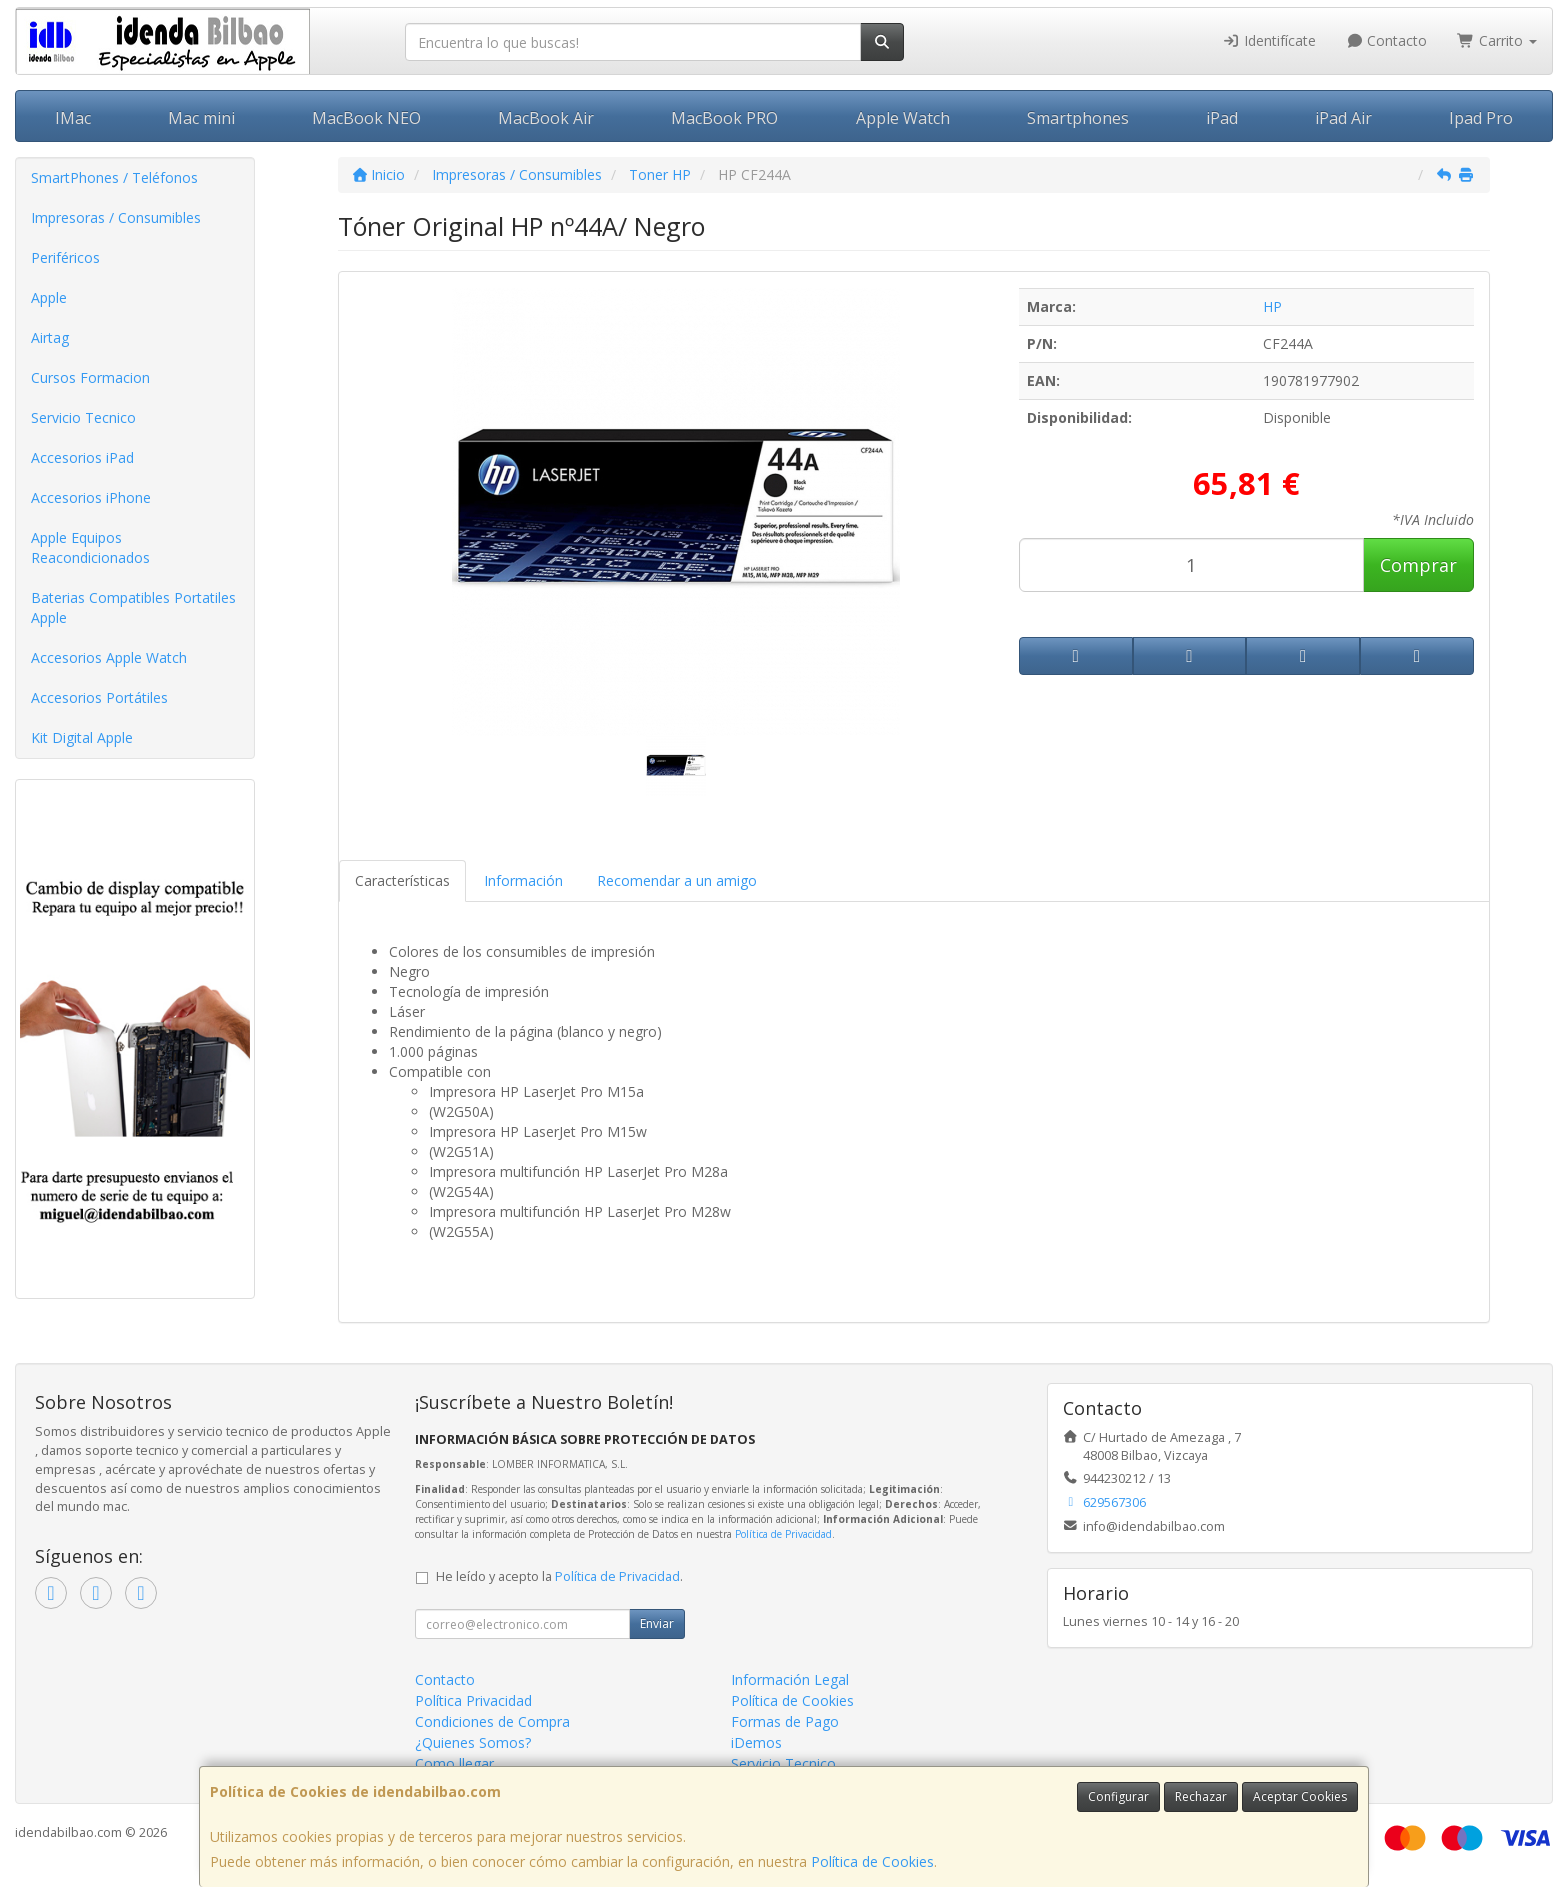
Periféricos (65, 257)
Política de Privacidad (783, 1534)
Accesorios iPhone (91, 497)
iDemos (756, 1742)
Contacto (1387, 40)
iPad (1222, 118)
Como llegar (454, 1763)
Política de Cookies (872, 1861)
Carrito (1497, 40)
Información (523, 880)
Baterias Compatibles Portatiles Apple (133, 607)
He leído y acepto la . (559, 1576)
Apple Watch (903, 118)
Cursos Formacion (90, 377)
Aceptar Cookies (1300, 1796)
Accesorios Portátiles (99, 697)
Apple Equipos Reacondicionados (90, 547)
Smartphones (1078, 118)
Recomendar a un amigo (677, 880)
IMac (73, 118)
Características (402, 880)
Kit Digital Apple (82, 737)
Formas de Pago (785, 1721)
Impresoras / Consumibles (116, 217)
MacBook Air (546, 118)
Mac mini (201, 118)
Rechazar (1201, 1796)
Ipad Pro (1481, 118)
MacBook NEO (366, 118)
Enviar (657, 1623)
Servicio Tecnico (83, 417)
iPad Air (1343, 118)
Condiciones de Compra (492, 1721)
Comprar (1418, 565)
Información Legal (790, 1679)
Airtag (50, 337)
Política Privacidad (473, 1700)
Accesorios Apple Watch (109, 657)
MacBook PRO (724, 118)
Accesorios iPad (82, 457)
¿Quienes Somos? (473, 1742)
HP (1272, 306)
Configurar (1118, 1796)
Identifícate (1269, 40)
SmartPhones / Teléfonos (114, 177)
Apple (49, 297)
